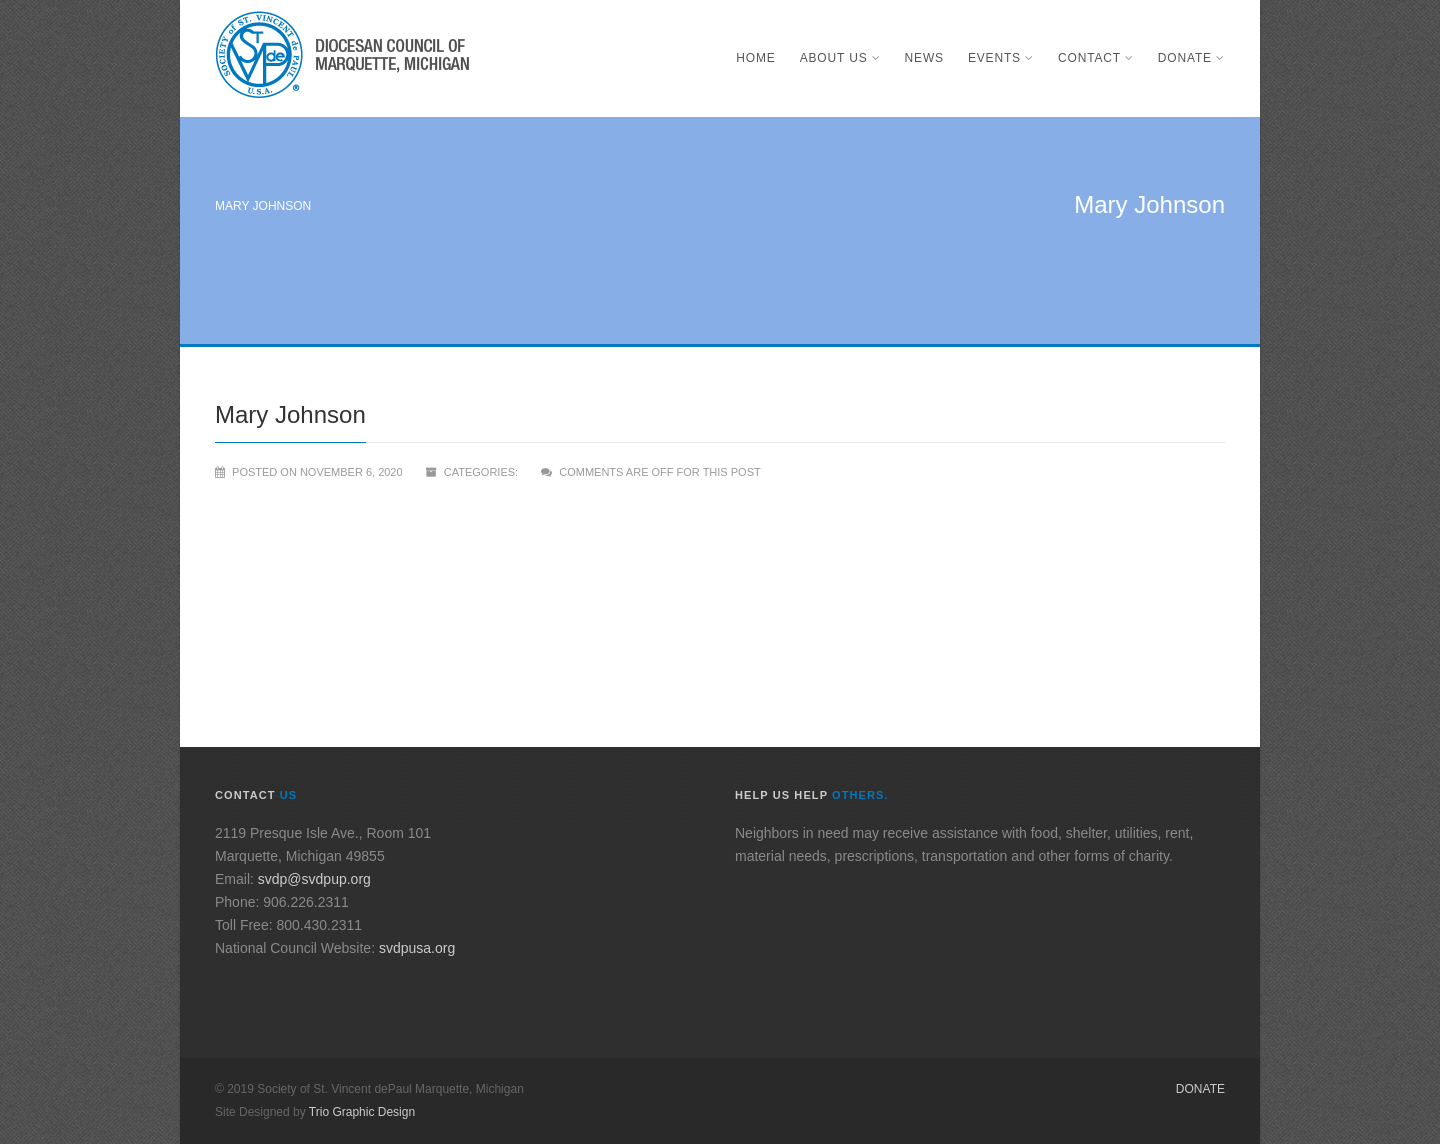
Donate (1191, 58)
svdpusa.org (417, 948)
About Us (840, 58)
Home (755, 58)
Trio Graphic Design (362, 1112)
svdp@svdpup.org (314, 879)
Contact (1096, 58)
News (924, 58)
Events (1001, 58)
